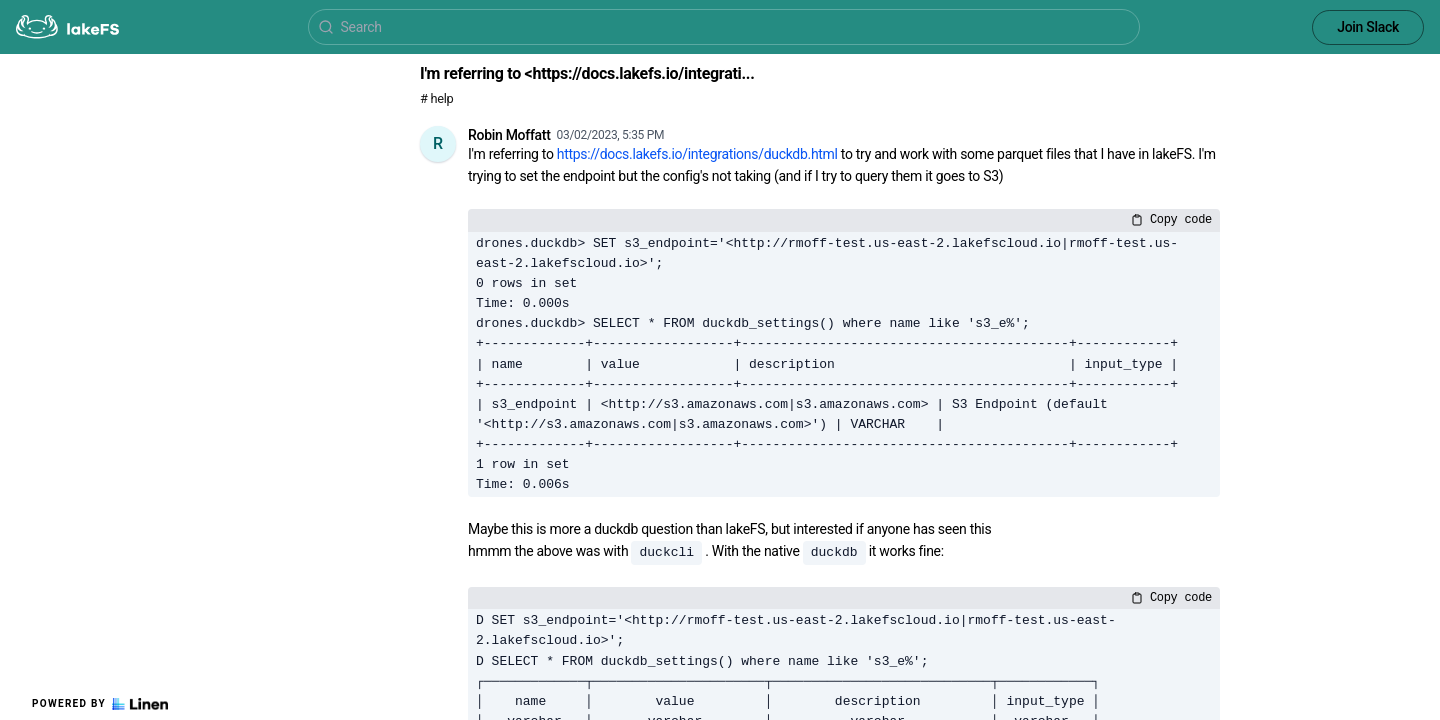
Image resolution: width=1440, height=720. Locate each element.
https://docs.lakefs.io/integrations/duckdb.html (697, 154)
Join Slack (1368, 27)
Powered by (100, 704)
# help (436, 98)
